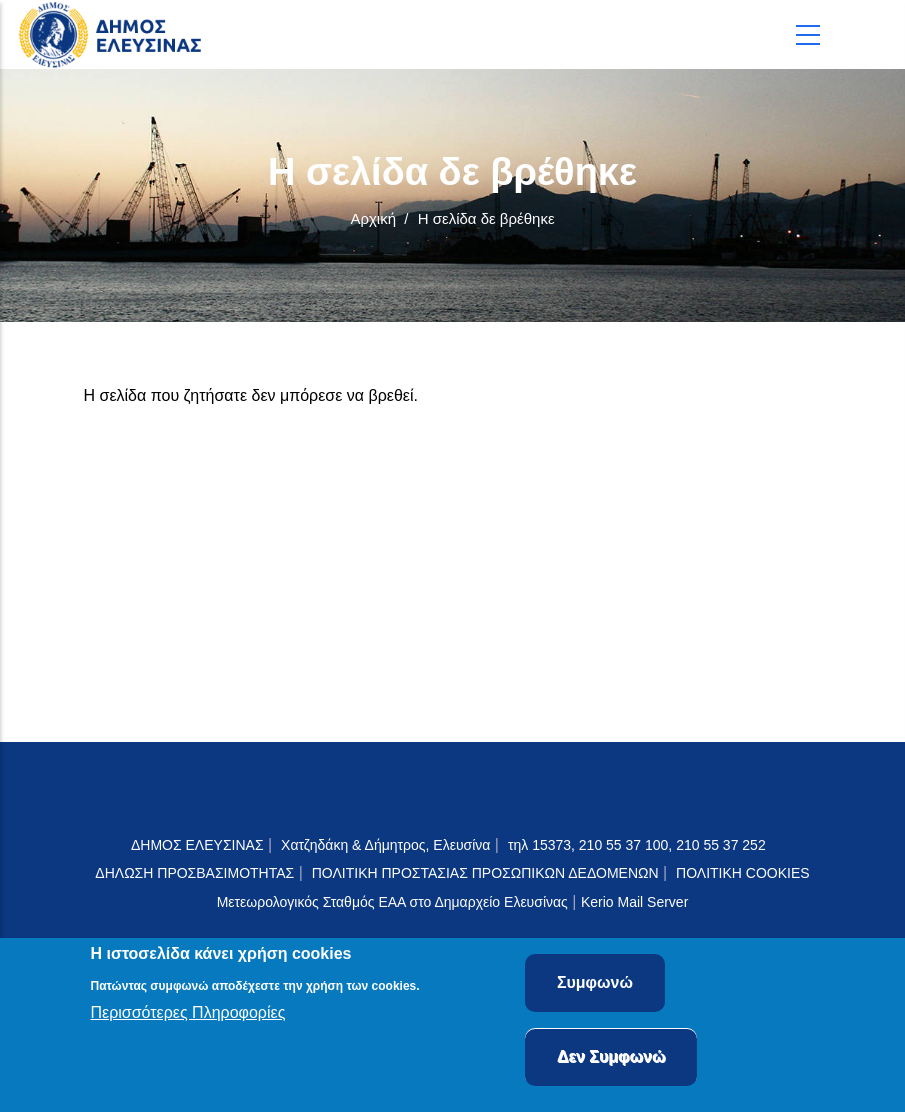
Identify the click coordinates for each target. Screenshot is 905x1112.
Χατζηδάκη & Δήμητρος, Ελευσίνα (385, 845)
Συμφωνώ (595, 986)
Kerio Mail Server (634, 902)
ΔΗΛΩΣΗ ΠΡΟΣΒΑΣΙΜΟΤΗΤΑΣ (194, 873)
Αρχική (373, 218)
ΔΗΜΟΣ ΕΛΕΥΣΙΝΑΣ (197, 845)
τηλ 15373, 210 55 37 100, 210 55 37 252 (639, 845)
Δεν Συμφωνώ (611, 1060)
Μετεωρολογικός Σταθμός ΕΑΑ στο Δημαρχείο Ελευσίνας (392, 902)
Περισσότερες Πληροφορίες (188, 1016)
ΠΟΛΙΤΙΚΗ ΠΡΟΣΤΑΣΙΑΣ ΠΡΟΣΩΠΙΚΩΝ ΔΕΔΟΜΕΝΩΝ (485, 873)
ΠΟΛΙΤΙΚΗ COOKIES (743, 873)
